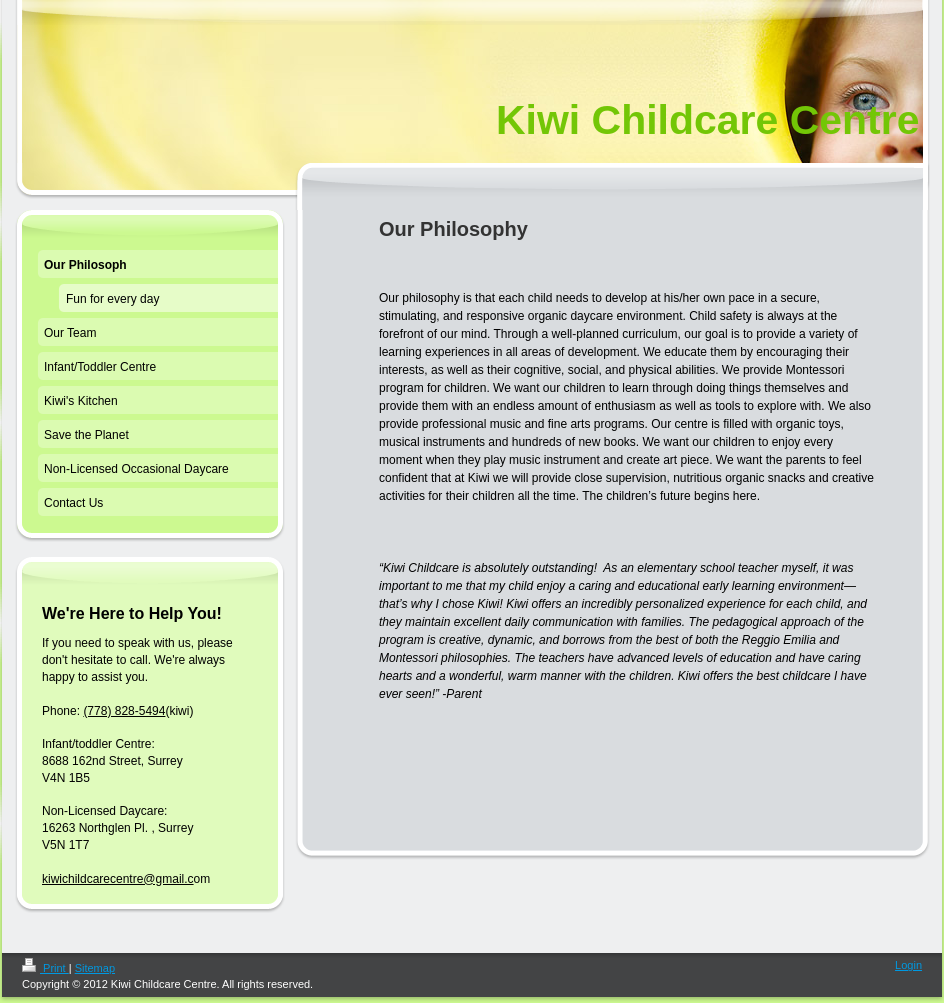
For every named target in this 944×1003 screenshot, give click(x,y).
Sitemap (95, 968)
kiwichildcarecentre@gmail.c (118, 879)
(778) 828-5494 (124, 711)
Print (45, 968)
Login (908, 965)
